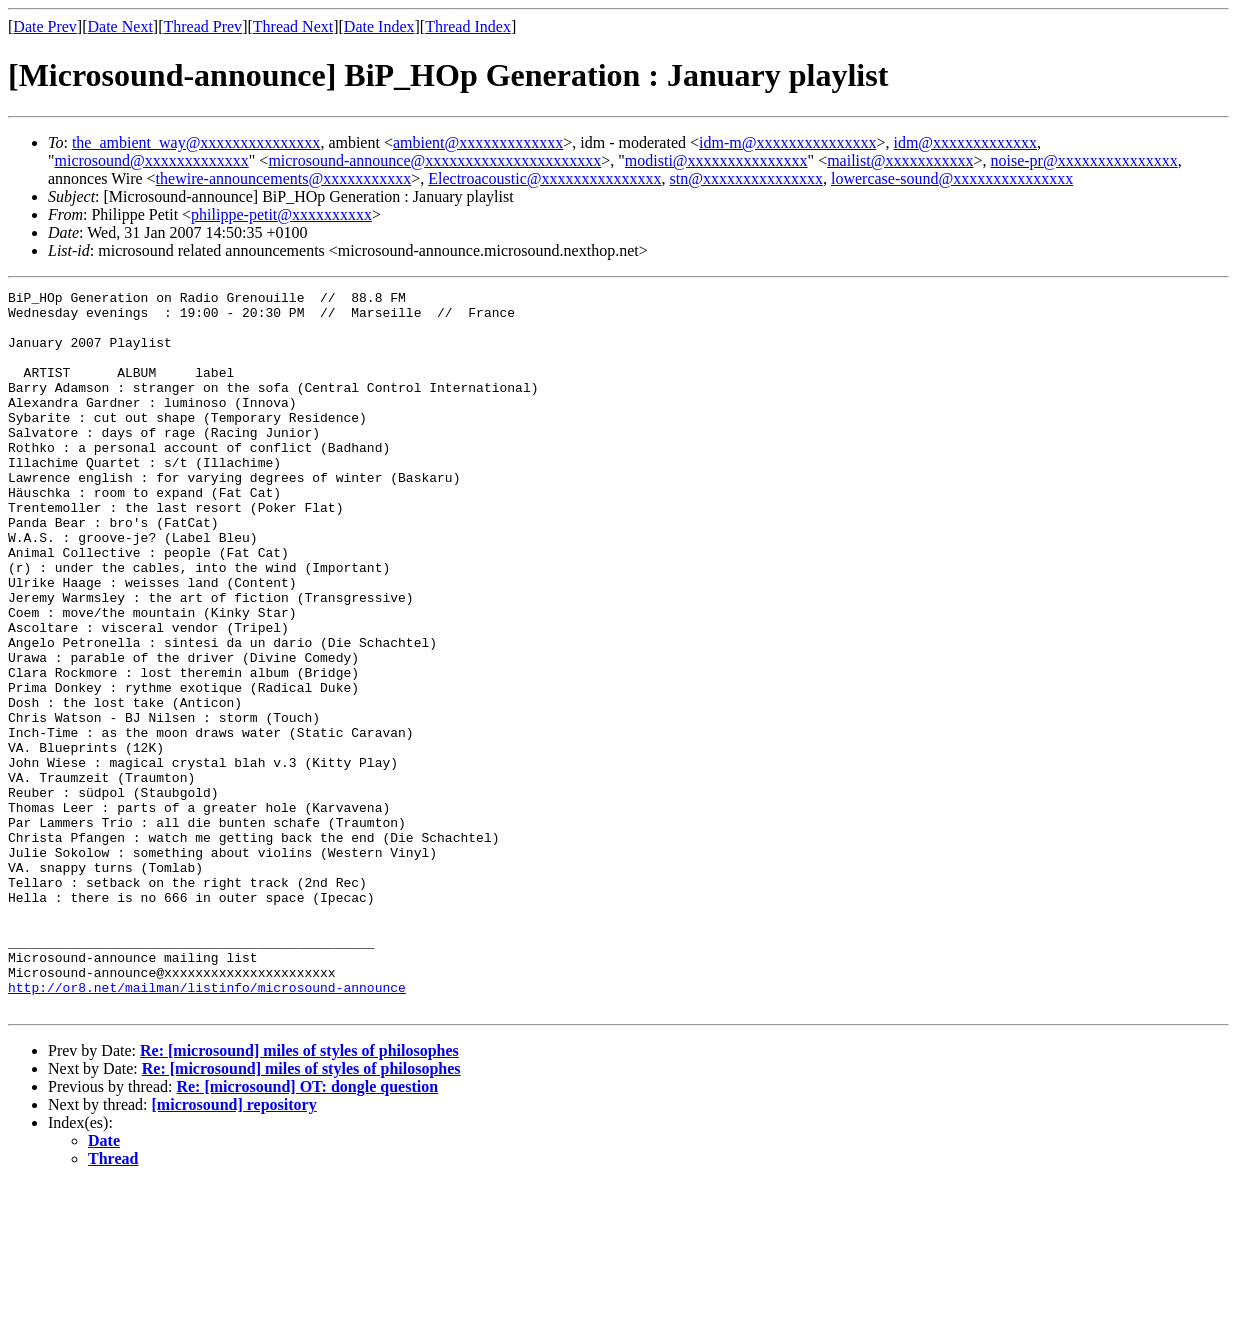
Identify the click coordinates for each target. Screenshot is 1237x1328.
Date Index (379, 26)
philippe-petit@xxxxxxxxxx (281, 214)
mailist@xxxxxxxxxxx (900, 160)
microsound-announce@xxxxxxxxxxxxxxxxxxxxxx (434, 160)
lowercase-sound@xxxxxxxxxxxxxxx (952, 178)
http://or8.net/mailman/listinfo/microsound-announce (207, 1128)
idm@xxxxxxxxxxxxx (965, 142)
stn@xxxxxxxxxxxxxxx (746, 178)
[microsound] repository (234, 1248)
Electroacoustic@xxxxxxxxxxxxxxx (544, 178)
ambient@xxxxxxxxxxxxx (478, 142)
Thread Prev (202, 26)
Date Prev (45, 26)
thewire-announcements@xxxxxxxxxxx (284, 178)
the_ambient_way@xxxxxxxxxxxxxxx (196, 142)
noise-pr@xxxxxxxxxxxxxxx (1084, 160)
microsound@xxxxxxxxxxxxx (152, 160)
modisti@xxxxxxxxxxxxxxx (716, 160)
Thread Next (293, 26)
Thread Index (468, 26)
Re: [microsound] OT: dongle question (307, 1230)
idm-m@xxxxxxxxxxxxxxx (787, 142)
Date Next (120, 26)
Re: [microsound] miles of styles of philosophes (299, 1194)
